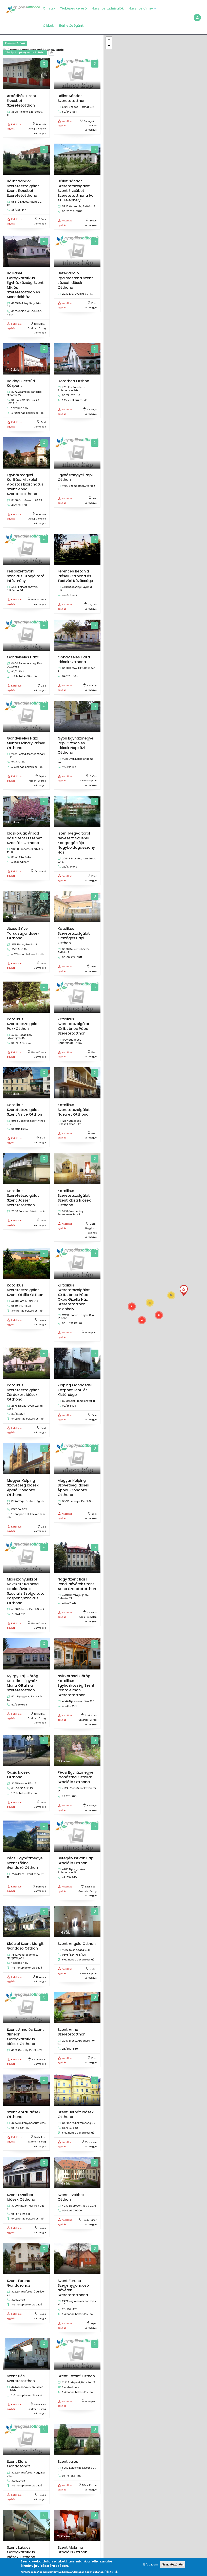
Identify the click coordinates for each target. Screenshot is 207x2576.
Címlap (49, 8)
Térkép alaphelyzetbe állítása (25, 52)
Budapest (40, 871)
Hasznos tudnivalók (108, 8)
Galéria (13, 369)
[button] (142, 1320)
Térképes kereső (73, 8)
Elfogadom (150, 2564)
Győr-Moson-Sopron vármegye (37, 780)
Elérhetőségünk (71, 25)
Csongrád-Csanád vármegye (90, 125)
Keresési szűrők (15, 43)
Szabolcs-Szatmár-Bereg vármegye (37, 328)
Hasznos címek (142, 8)
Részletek (111, 2572)
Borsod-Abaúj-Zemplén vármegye (37, 128)
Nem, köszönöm (172, 2564)
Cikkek (48, 25)
